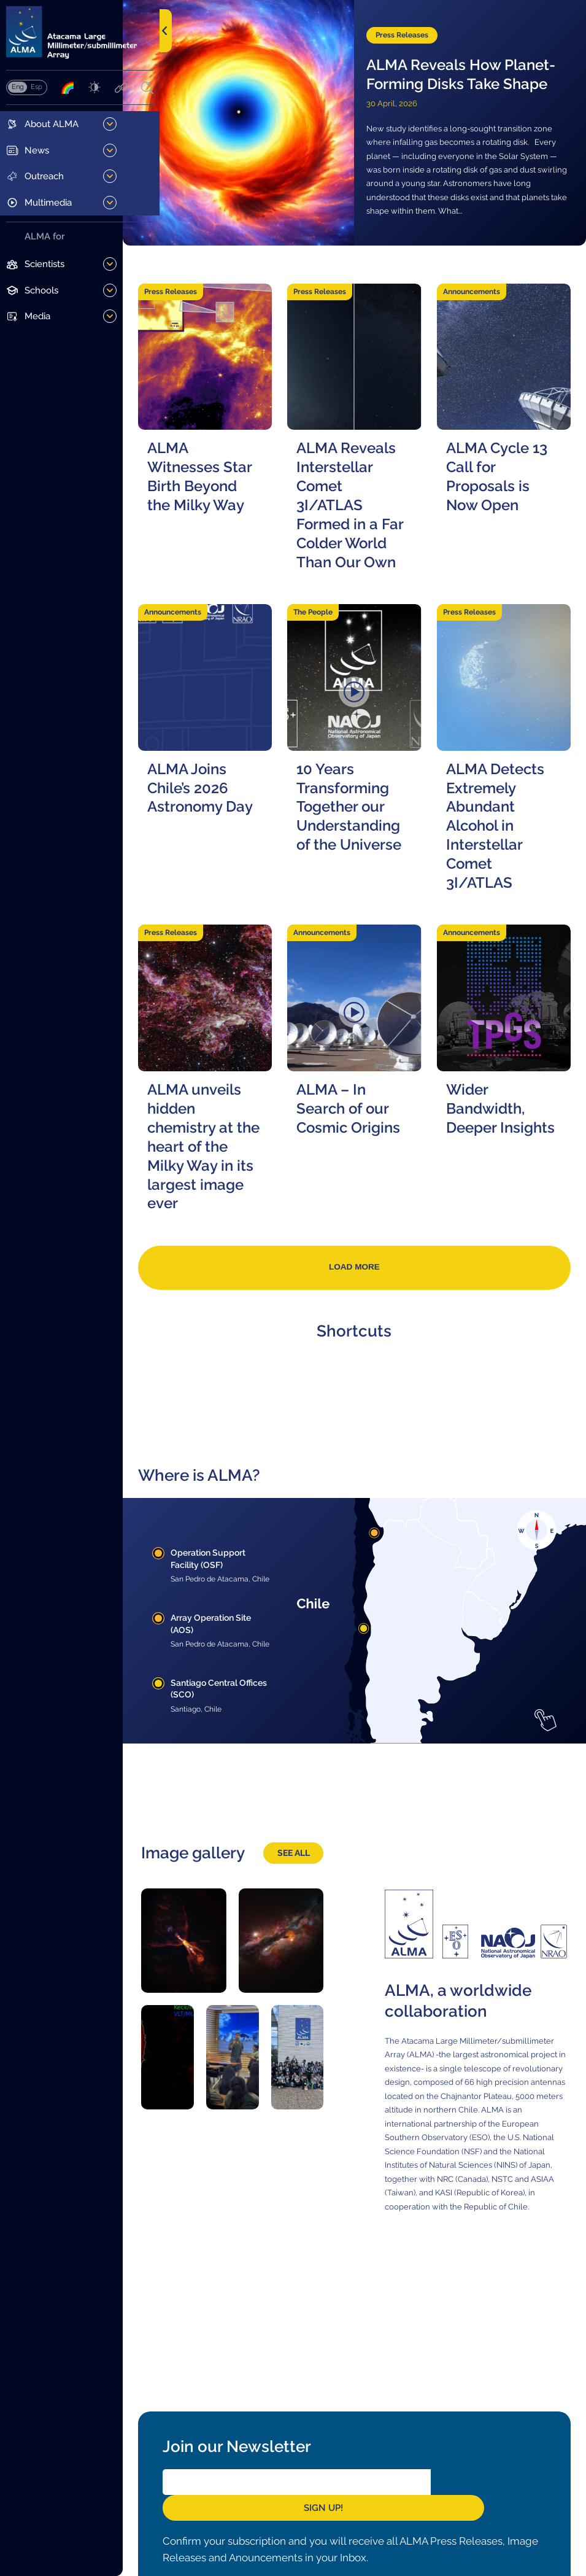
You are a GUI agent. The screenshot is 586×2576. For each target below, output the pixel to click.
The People (337, 638)
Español (36, 90)
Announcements (483, 293)
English (17, 90)
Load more (372, 1300)
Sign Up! (494, 2511)
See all (312, 1883)
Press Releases (421, 20)
